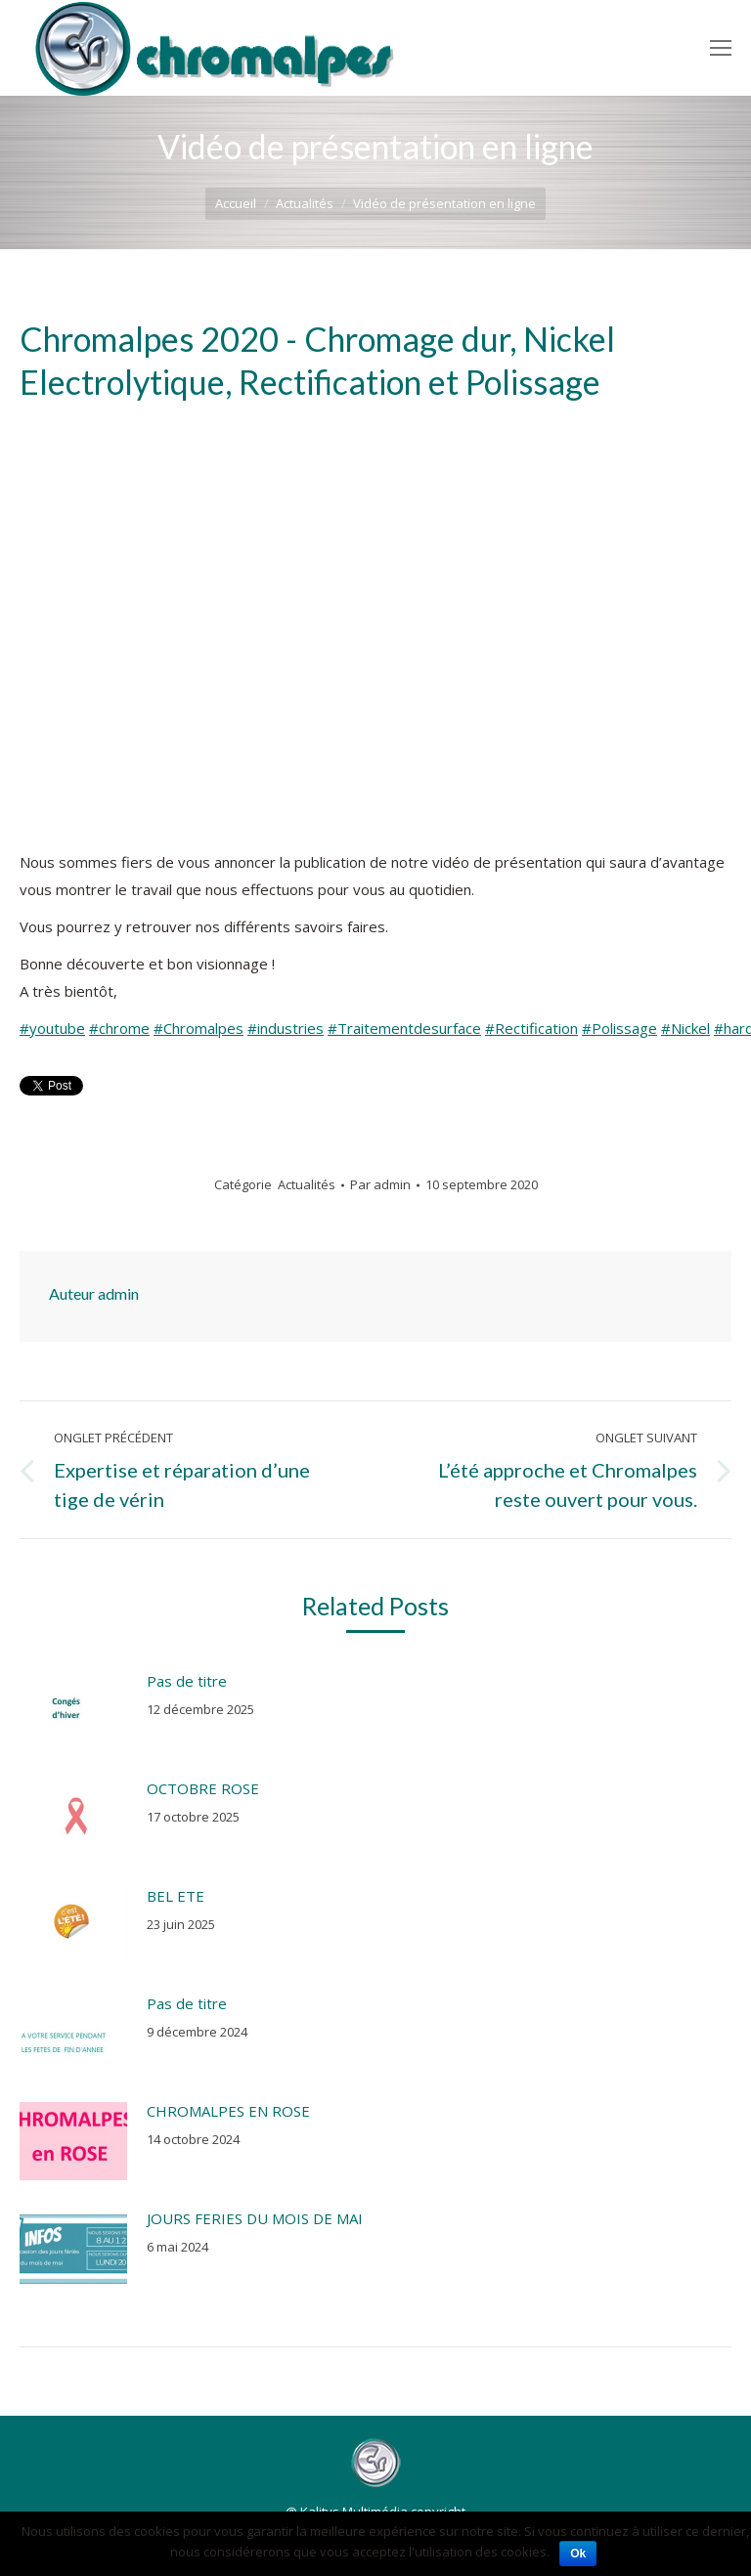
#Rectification (531, 1028)
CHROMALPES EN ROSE (228, 2111)
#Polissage (619, 1028)
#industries (285, 1028)
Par (380, 1184)
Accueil (235, 203)
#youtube (52, 1028)
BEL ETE (175, 1896)
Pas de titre (187, 1681)
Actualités (304, 203)
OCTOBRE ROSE (203, 1788)
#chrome (119, 1028)
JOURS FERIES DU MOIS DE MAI (255, 2218)
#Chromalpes (198, 1028)
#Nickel (685, 1028)
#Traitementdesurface (404, 1028)
